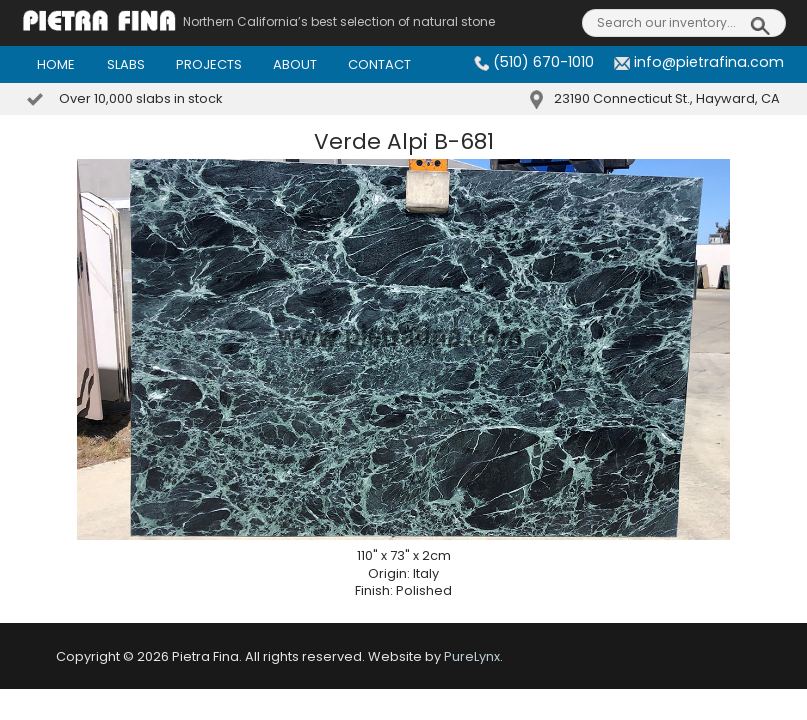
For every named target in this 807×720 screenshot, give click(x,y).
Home (56, 64)
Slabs (126, 64)
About (295, 64)
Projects (209, 64)
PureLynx (472, 656)
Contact (379, 64)
